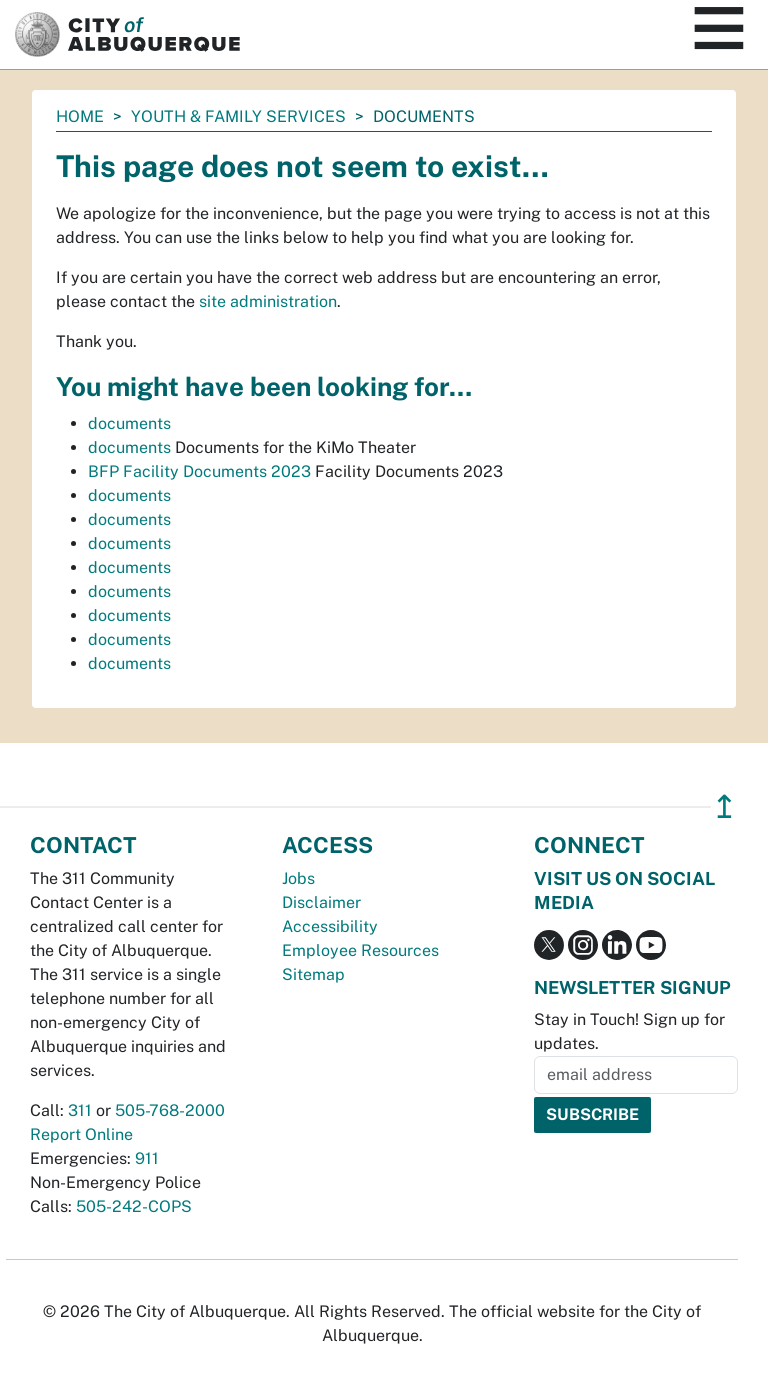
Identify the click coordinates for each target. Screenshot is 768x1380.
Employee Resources (360, 950)
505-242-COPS (134, 1206)
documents (129, 423)
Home (80, 116)
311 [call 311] (80, 1110)
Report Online (81, 1134)
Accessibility (330, 926)
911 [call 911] (147, 1158)
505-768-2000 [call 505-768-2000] (170, 1110)
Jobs (298, 878)
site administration (268, 301)
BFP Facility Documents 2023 (199, 471)
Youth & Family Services (238, 116)
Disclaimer (321, 902)
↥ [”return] (724, 806)
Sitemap (313, 974)
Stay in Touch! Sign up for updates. (629, 1031)
